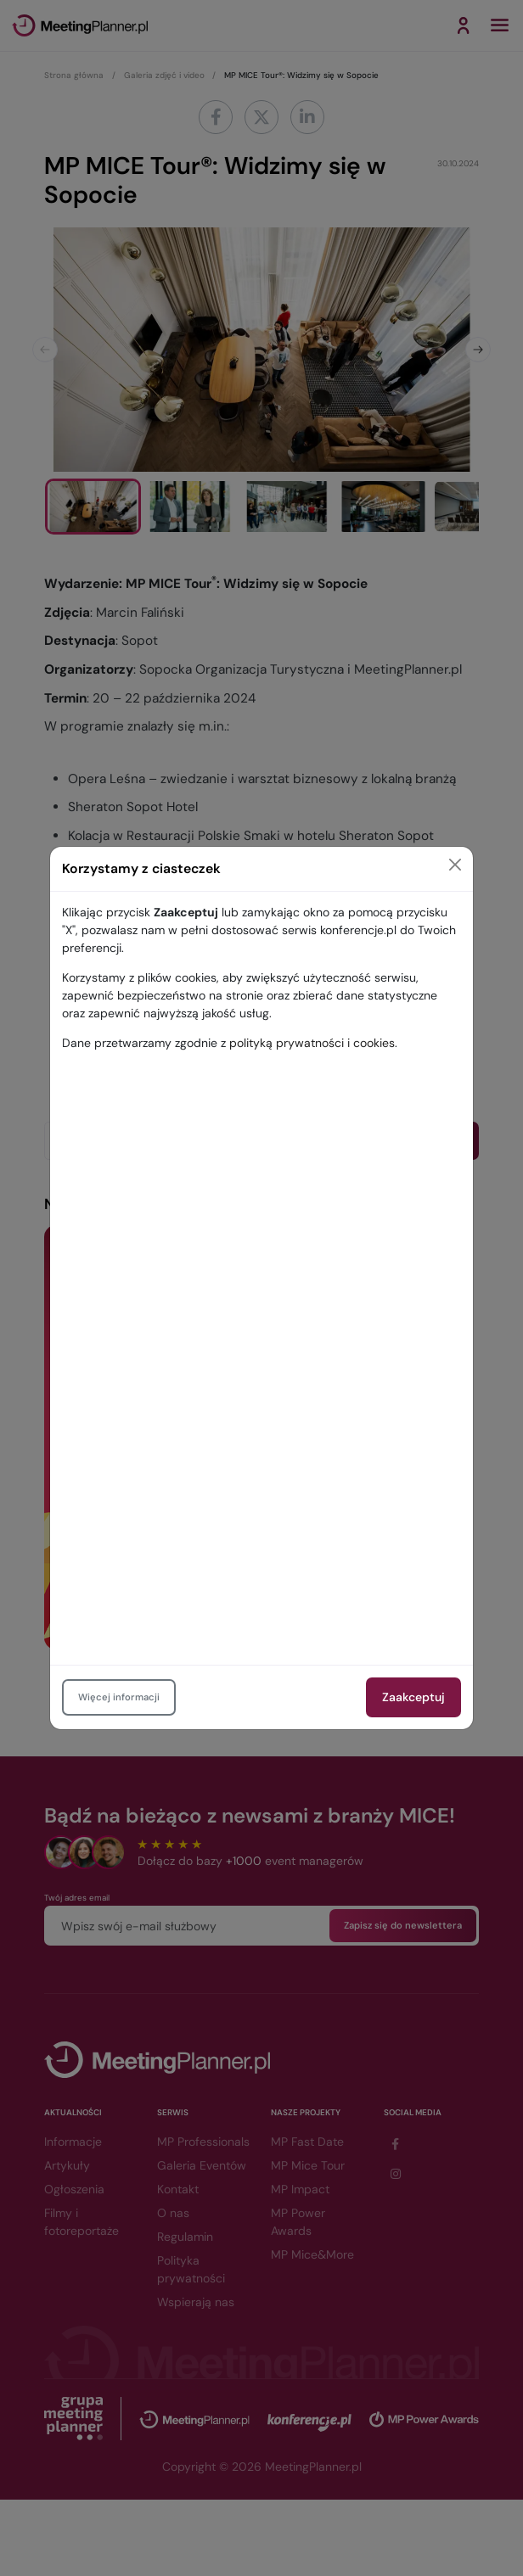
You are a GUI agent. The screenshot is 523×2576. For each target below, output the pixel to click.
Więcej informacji (119, 1697)
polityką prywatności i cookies (312, 1042)
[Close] (455, 864)
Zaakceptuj (413, 1697)
